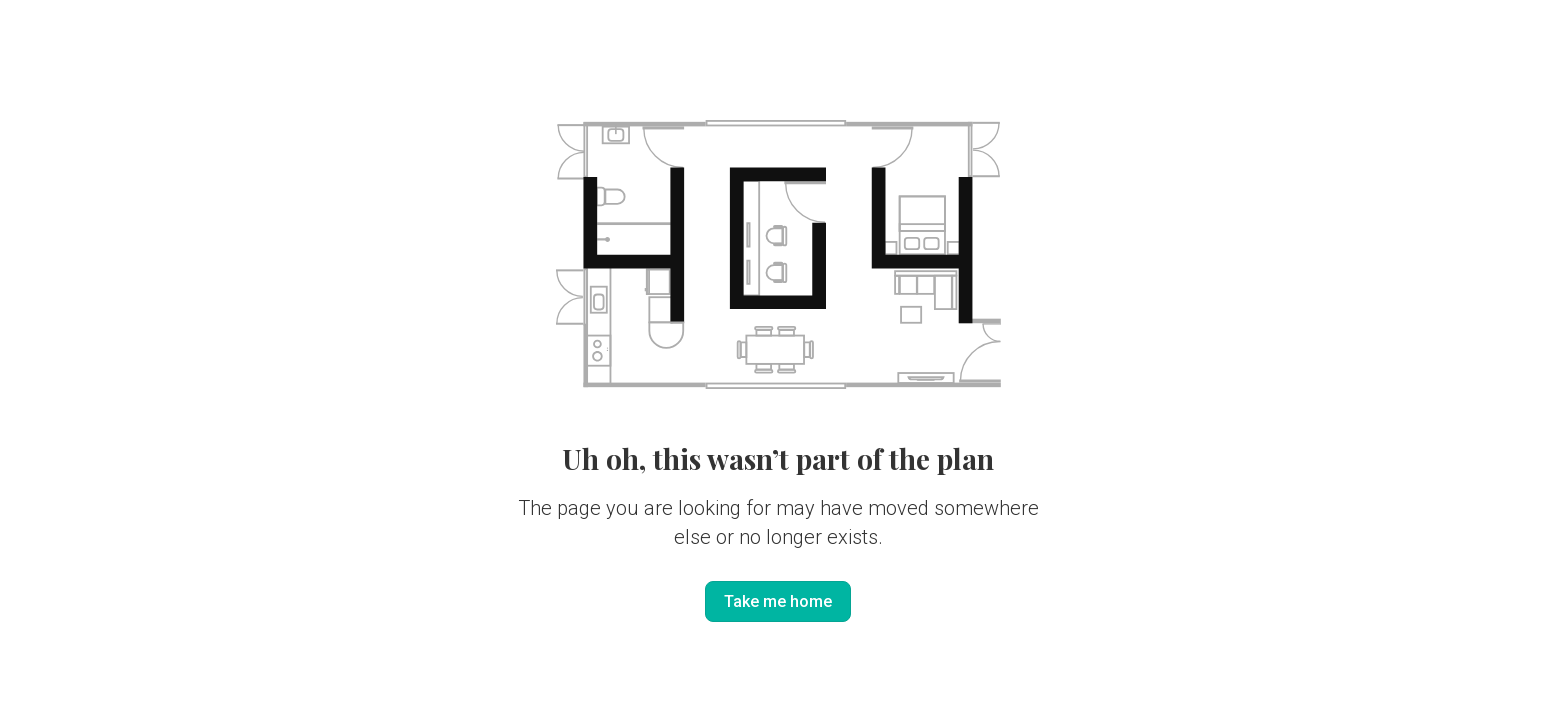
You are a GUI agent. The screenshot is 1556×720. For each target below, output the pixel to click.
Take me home (778, 601)
